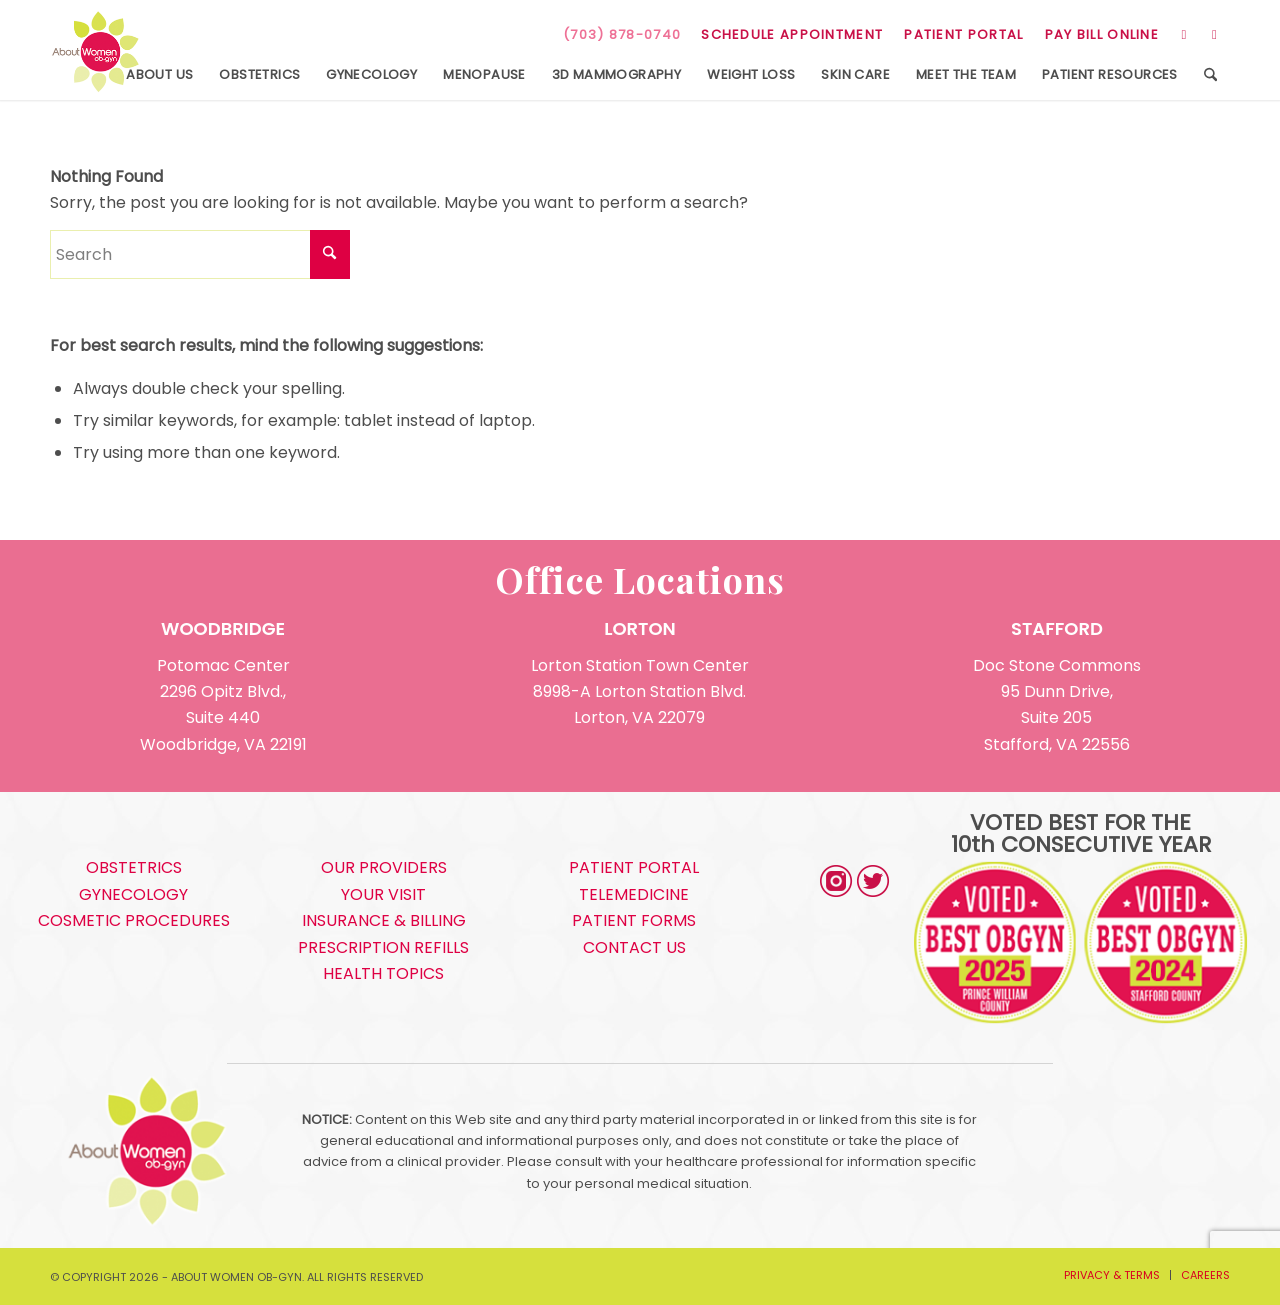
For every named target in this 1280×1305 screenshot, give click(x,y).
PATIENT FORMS (634, 920)
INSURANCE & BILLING (384, 920)
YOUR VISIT (383, 894)
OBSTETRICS (134, 867)
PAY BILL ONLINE (1102, 34)
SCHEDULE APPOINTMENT (792, 34)
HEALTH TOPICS (383, 973)
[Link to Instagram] (1184, 35)
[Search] (1210, 75)
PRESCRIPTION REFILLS (383, 947)
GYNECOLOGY (133, 894)
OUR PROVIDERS (384, 867)
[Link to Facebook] (1215, 35)
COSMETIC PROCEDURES (134, 920)
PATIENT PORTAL (963, 34)
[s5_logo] (95, 52)
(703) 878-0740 (622, 34)
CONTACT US (634, 947)
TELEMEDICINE (634, 894)
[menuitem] (792, 35)
